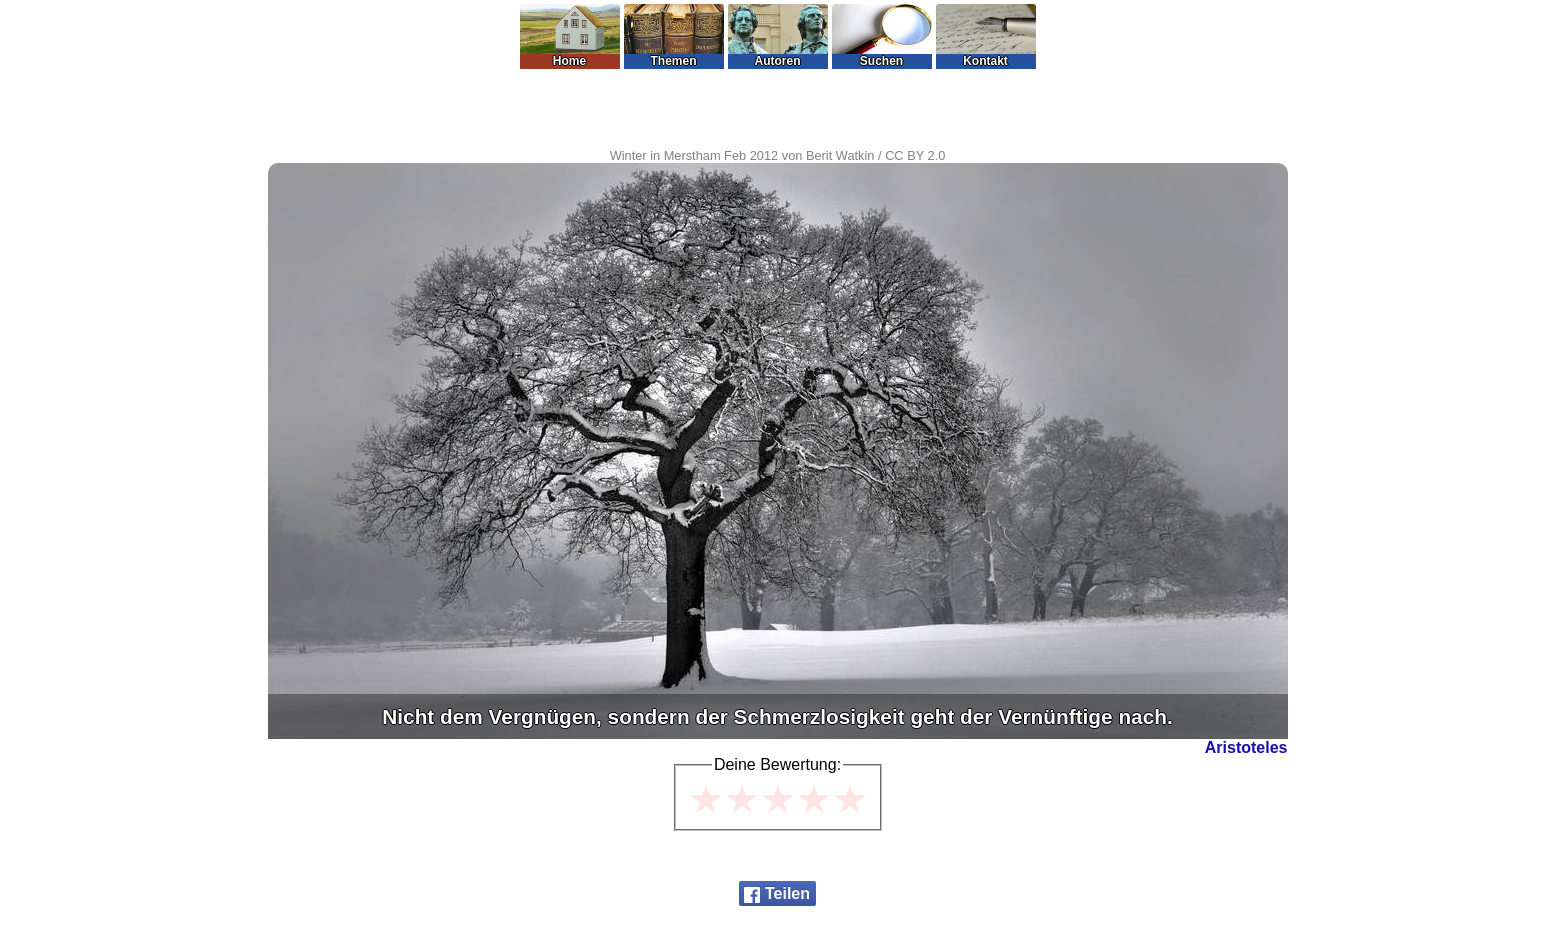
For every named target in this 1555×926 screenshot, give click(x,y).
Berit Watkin (840, 155)
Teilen (787, 893)
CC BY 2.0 (915, 155)
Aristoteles (1246, 747)
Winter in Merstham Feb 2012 (694, 155)
